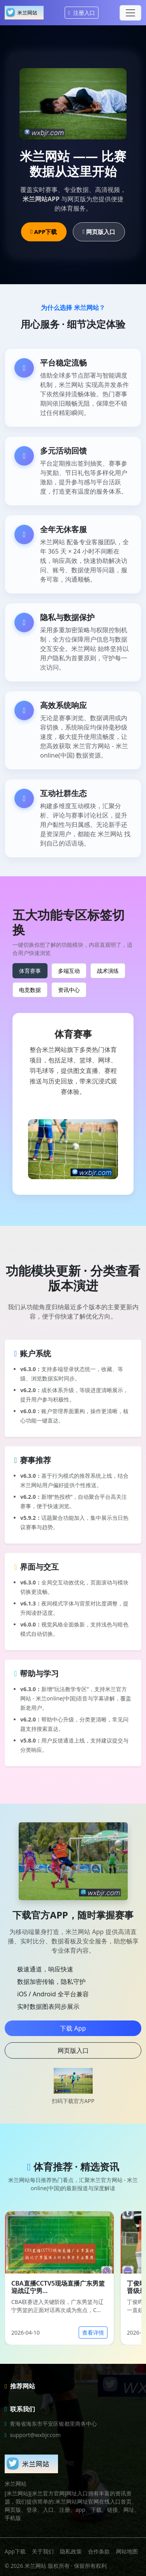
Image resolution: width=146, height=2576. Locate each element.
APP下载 (43, 232)
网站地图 (127, 2551)
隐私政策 (71, 2551)
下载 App (73, 2028)
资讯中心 (69, 989)
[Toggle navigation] (130, 13)
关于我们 (43, 2551)
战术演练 (108, 970)
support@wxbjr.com (35, 2435)
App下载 (15, 2551)
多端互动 (69, 970)
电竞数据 (30, 989)
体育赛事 (30, 970)
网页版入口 (99, 232)
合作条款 (99, 2551)
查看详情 (93, 2332)
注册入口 (81, 12)
